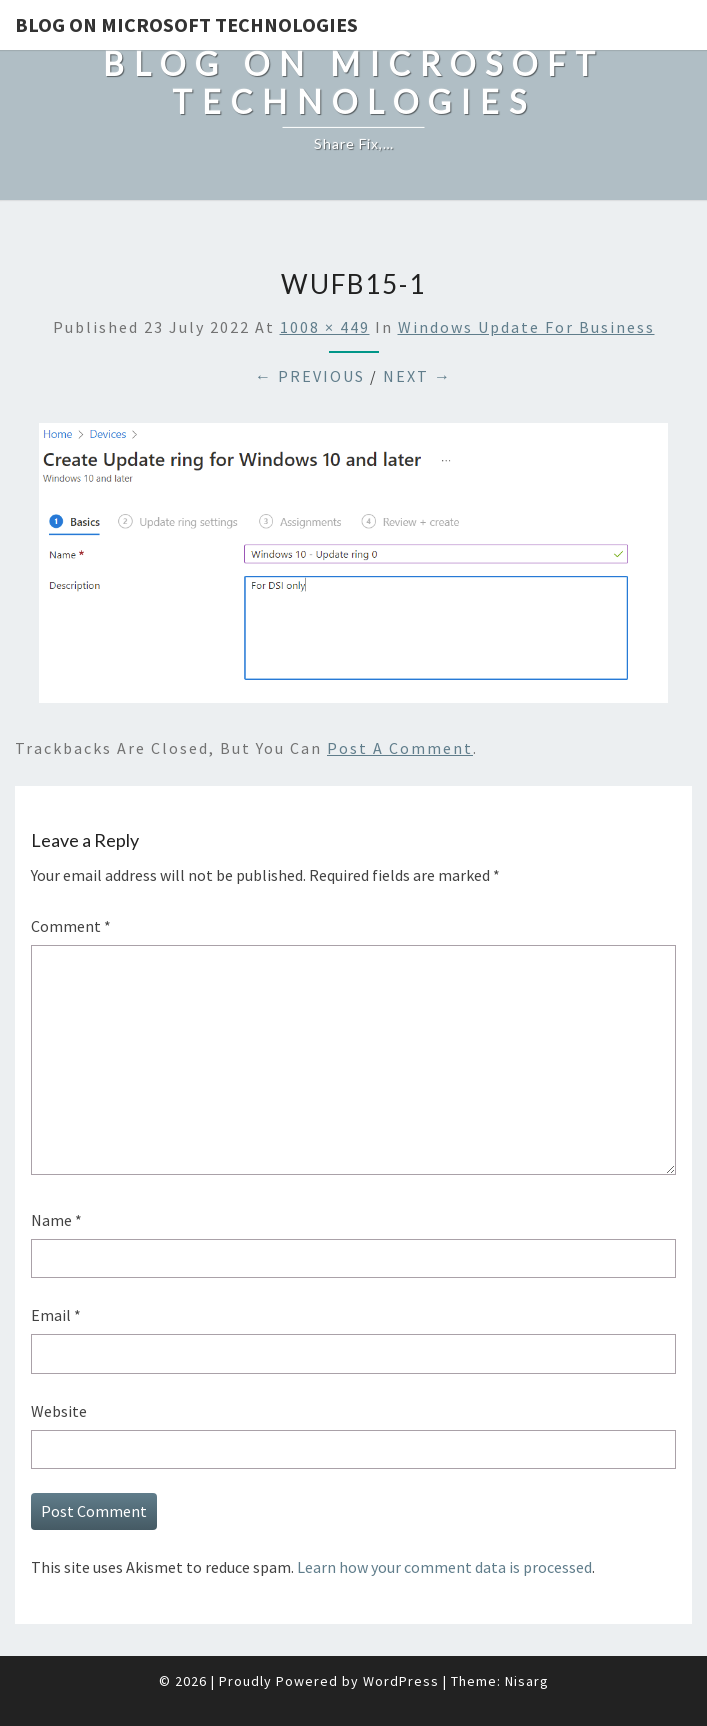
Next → (417, 376)
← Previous (310, 376)
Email (56, 1315)
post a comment (400, 748)
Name (56, 1220)
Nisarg (527, 1681)
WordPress (401, 1681)
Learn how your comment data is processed (444, 1567)
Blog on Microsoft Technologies (186, 24)
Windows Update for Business (526, 327)
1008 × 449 (325, 327)
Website (59, 1411)
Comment (71, 926)
